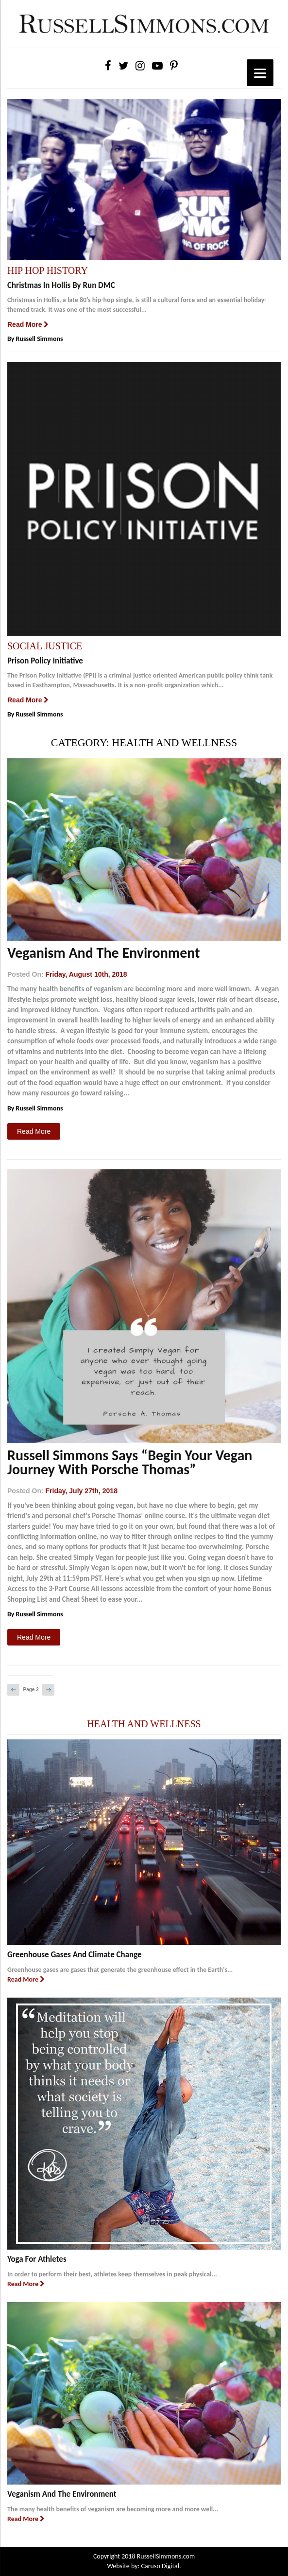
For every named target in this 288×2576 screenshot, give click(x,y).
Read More (28, 324)
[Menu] (260, 72)
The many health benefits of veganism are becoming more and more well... (112, 2509)
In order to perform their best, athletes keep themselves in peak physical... (112, 2274)
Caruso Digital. (160, 2566)
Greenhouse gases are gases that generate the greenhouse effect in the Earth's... (120, 1970)
